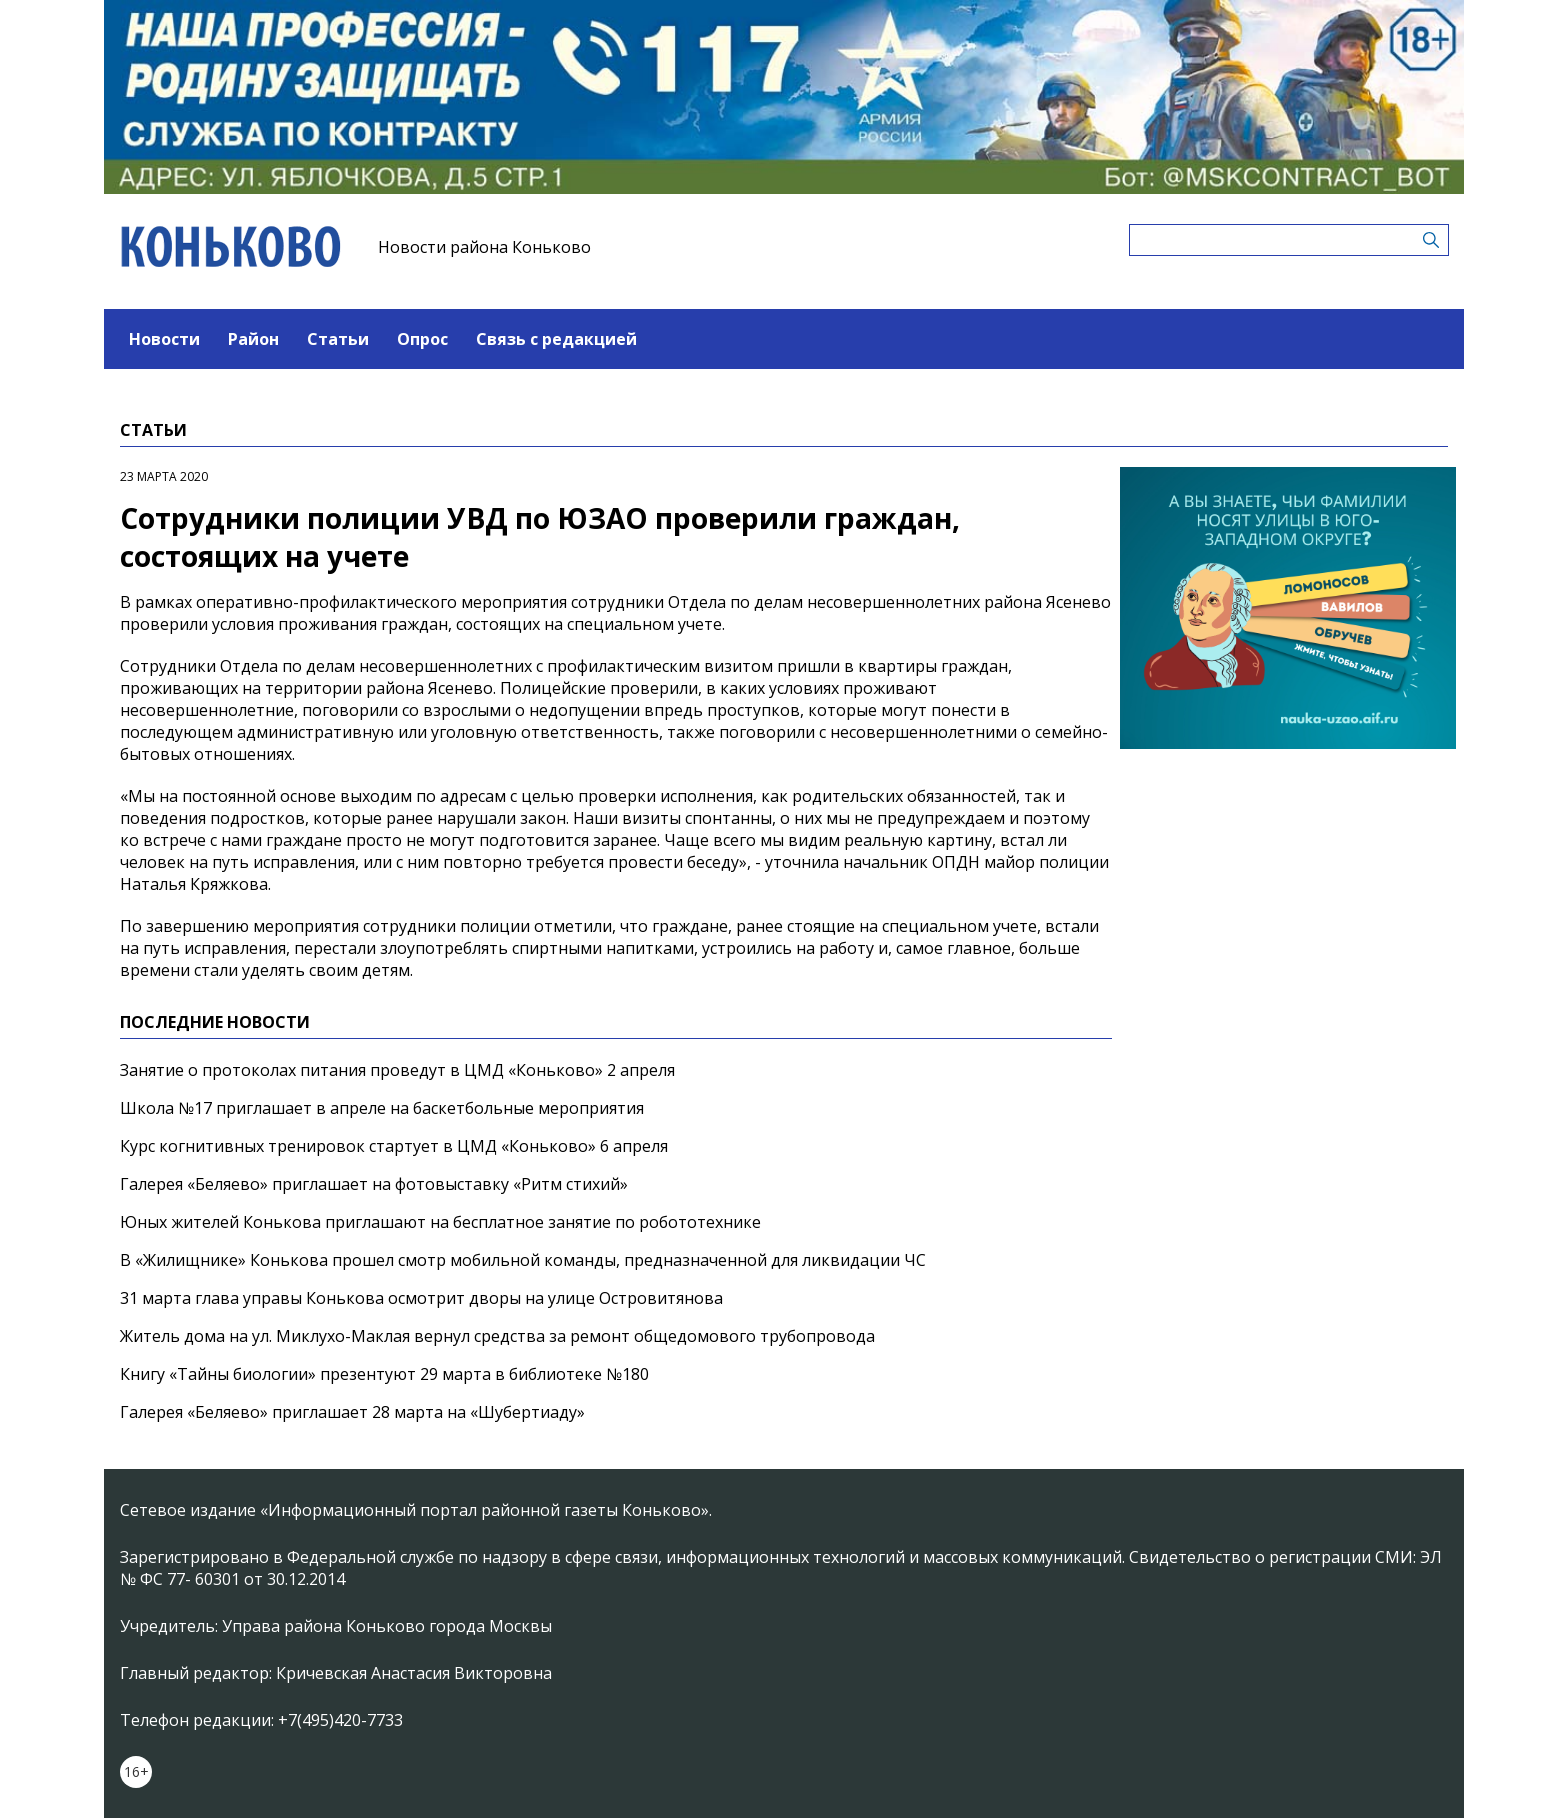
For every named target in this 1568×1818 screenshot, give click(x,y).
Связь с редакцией (556, 339)
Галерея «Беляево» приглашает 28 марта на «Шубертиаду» (352, 1412)
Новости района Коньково (484, 247)
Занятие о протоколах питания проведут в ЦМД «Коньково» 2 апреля (397, 1070)
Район (253, 339)
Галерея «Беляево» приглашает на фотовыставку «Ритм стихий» (374, 1184)
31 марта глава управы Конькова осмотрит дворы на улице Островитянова (421, 1298)
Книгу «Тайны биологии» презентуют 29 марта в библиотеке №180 (384, 1374)
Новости (164, 339)
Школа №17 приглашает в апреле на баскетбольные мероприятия (382, 1108)
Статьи (338, 339)
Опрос (422, 339)
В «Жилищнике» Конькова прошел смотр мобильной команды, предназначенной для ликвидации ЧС (523, 1260)
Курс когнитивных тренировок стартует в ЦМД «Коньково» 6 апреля (394, 1146)
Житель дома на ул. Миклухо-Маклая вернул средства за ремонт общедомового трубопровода (497, 1336)
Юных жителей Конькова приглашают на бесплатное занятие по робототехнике (440, 1222)
